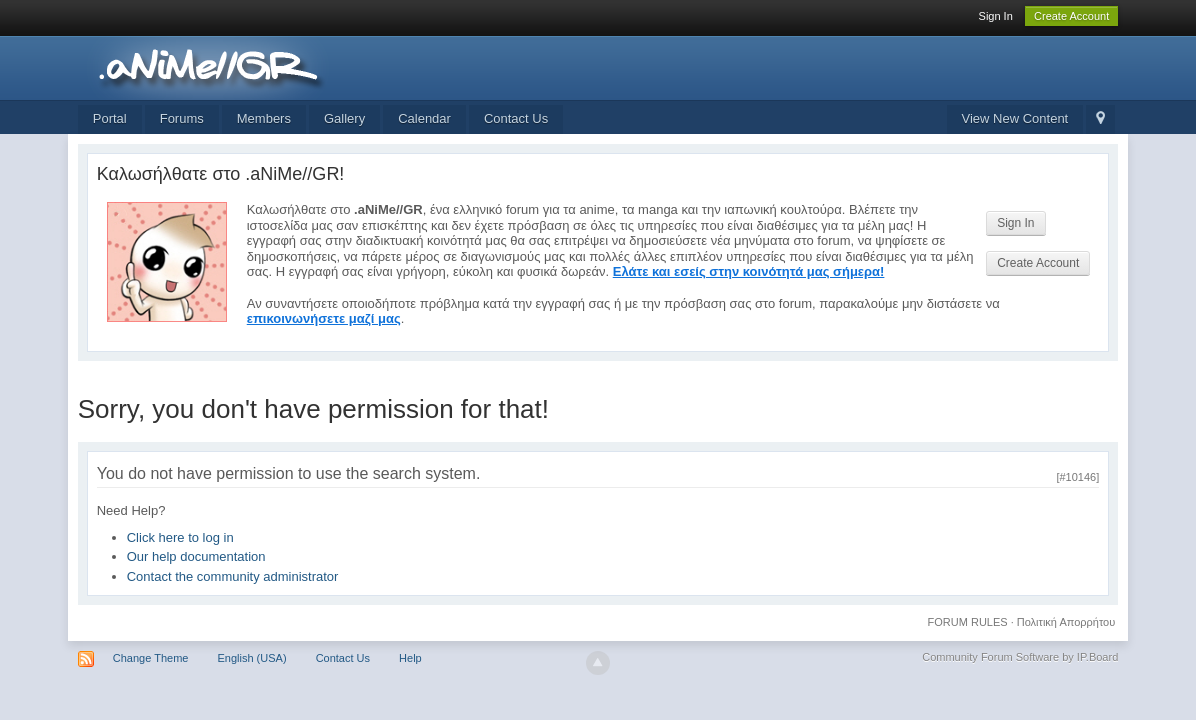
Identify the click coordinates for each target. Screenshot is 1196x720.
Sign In (996, 16)
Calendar (424, 118)
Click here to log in (180, 537)
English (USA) (251, 658)
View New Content (1015, 118)
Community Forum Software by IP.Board (1020, 657)
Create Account (1071, 16)
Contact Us (516, 118)
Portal (110, 118)
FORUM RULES (968, 622)
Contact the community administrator (233, 576)
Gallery (344, 118)
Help (410, 658)
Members (264, 118)
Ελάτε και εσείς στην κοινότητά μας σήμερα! (749, 271)
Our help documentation (196, 556)
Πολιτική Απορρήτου (1066, 622)
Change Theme (151, 658)
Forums (182, 118)
